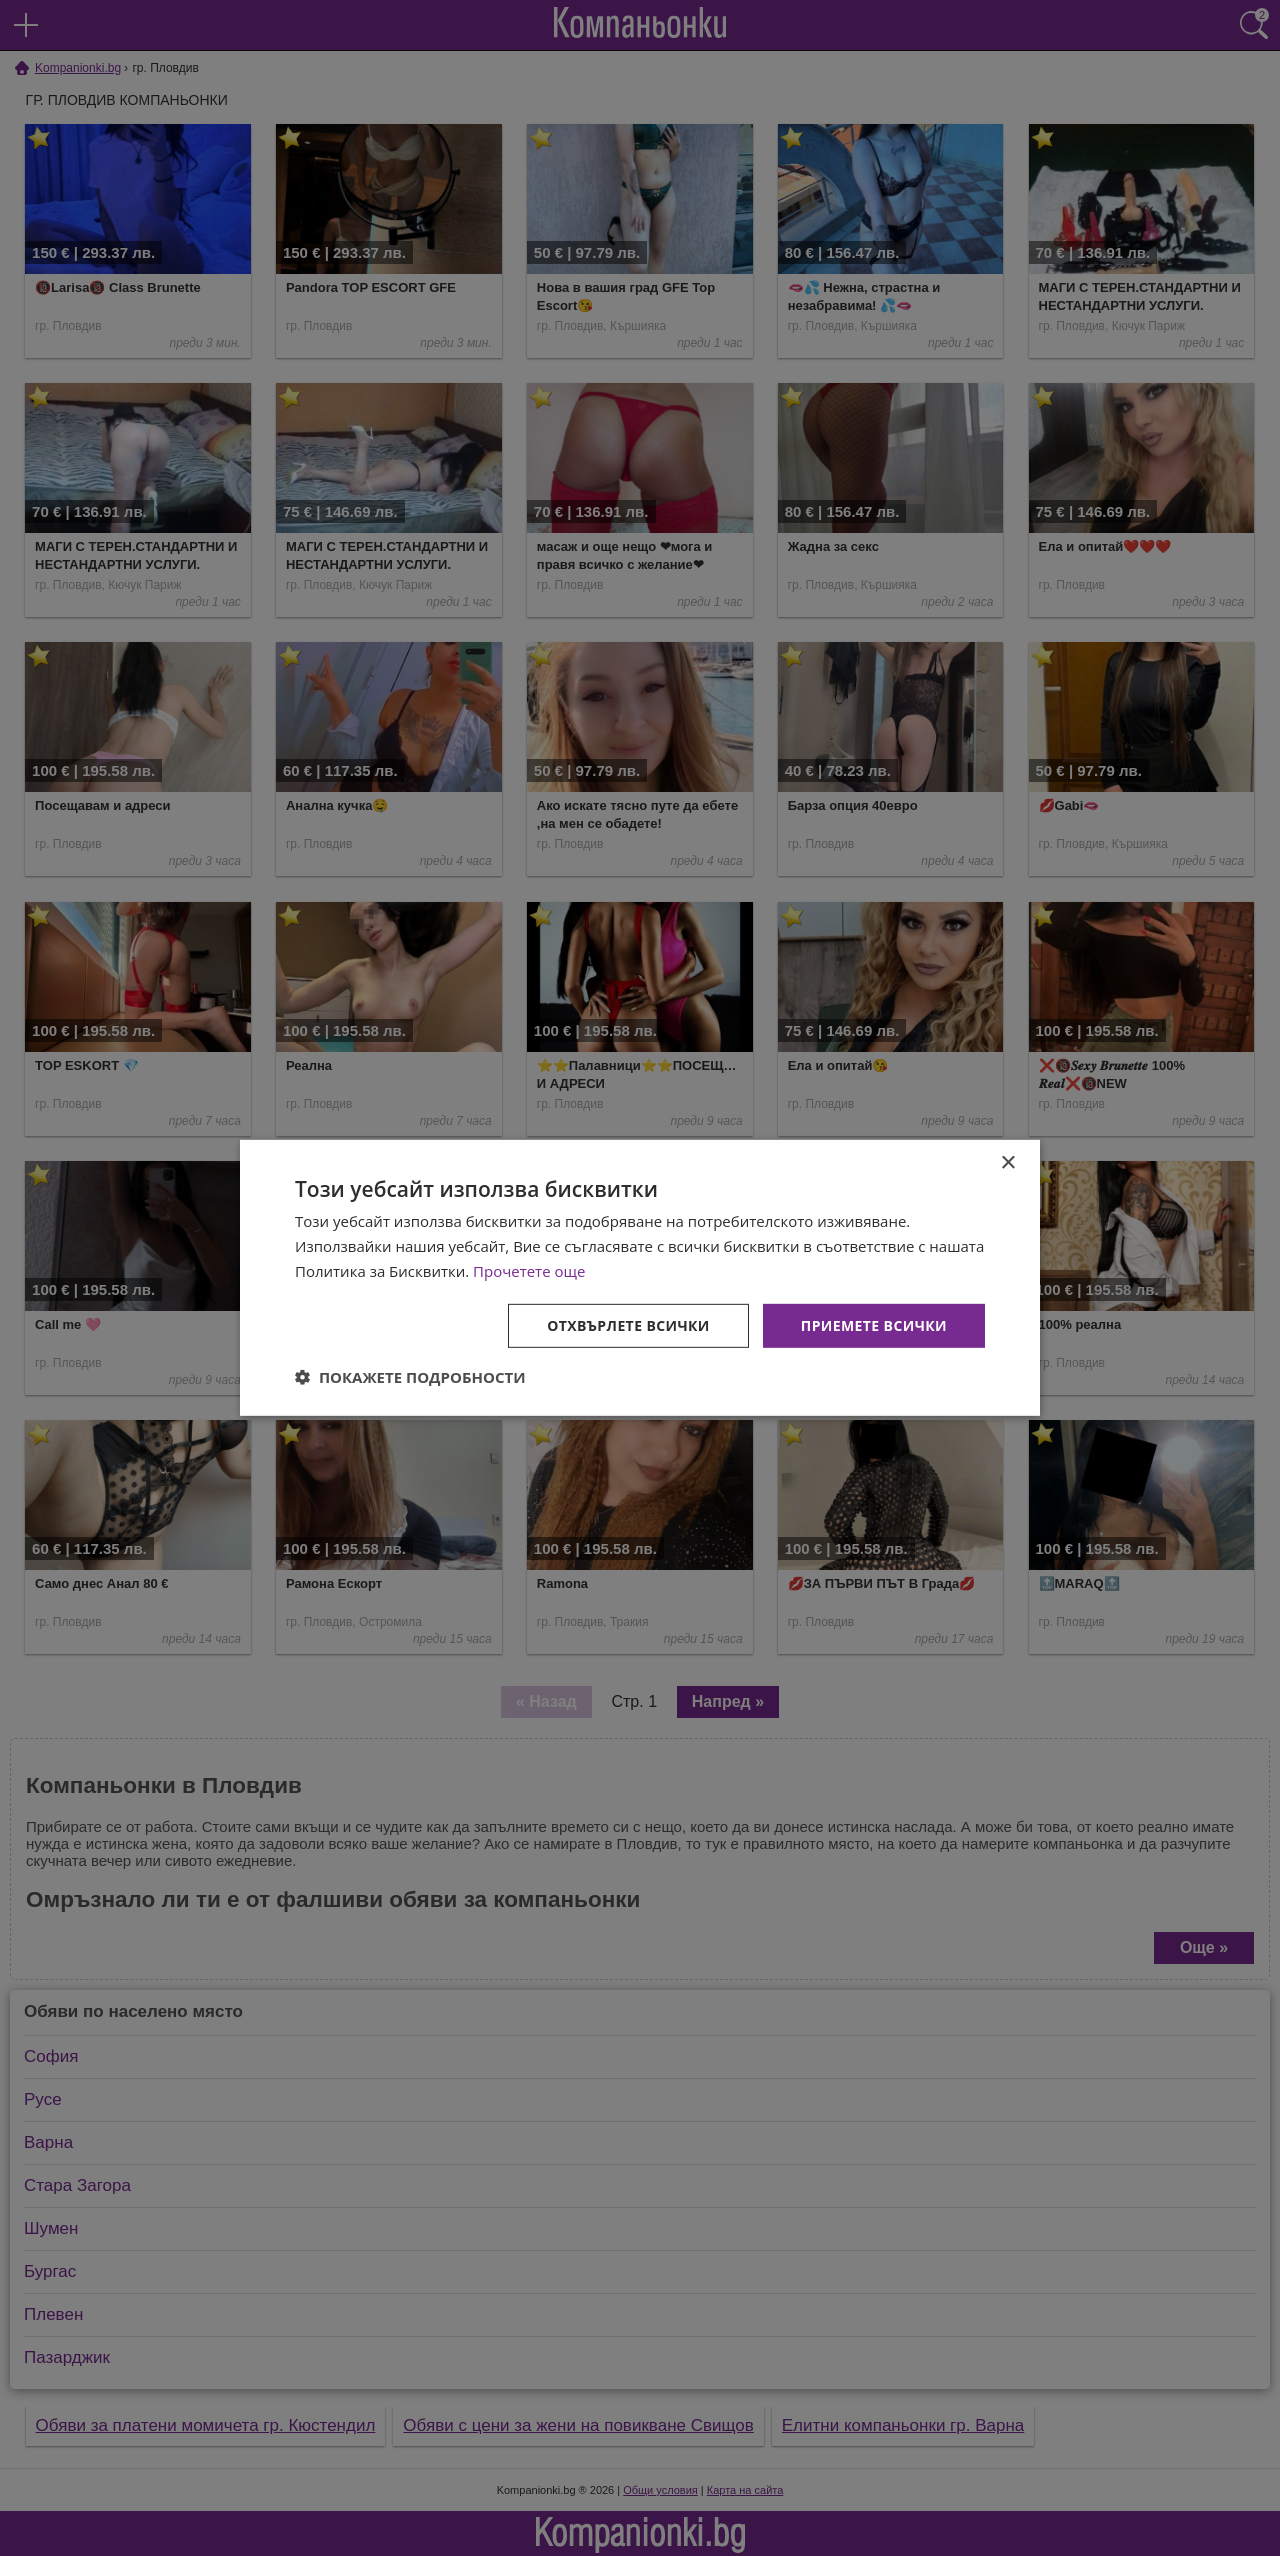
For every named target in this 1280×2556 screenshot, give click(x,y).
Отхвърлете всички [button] (628, 1324)
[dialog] (640, 1278)
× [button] (1007, 1163)
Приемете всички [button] (874, 1324)
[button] (410, 1377)
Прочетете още (529, 1271)
